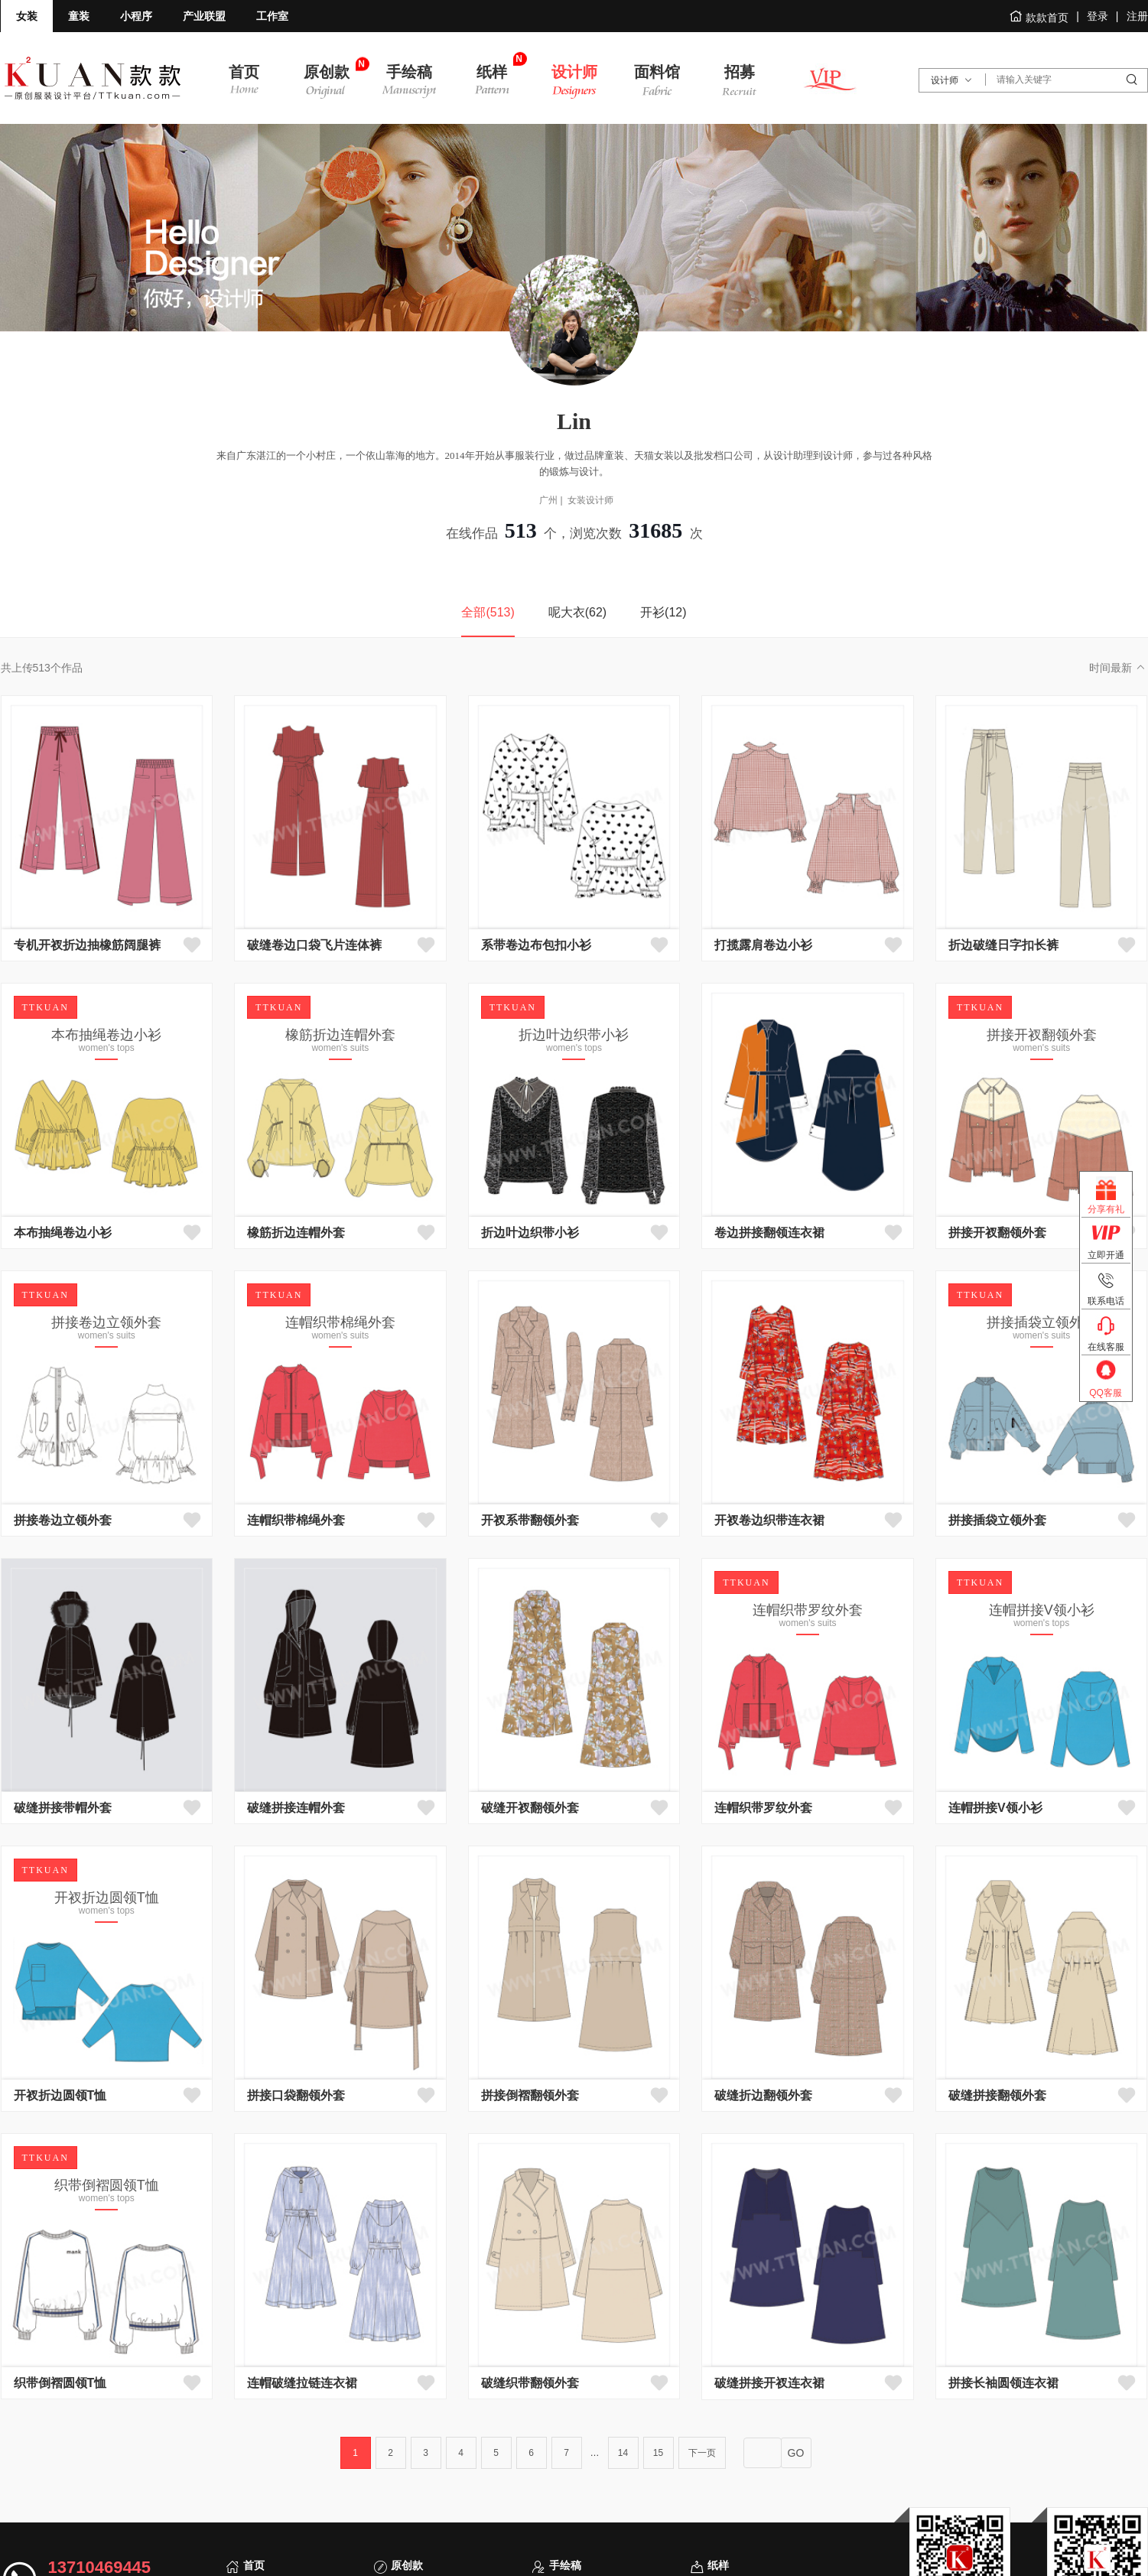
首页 (254, 2565)
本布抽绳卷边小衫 (63, 1232)
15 (658, 2453)
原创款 (407, 2565)
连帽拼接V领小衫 (995, 1807)
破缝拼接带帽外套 (63, 1807)
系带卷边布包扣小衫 (536, 944)
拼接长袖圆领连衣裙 (1003, 2382)
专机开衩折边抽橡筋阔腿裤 (87, 944)
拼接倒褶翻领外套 (530, 2095)
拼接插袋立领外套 (997, 1520)
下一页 (702, 2453)
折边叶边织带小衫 (530, 1232)
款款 (92, 78)
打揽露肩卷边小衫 (763, 944)
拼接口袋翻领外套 (296, 2095)
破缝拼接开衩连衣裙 (769, 2382)
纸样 (718, 2565)
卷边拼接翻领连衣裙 (769, 1232)
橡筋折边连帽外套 (296, 1232)
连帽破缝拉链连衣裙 (302, 2382)
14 (623, 2453)
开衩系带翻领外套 (530, 1520)
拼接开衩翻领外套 (997, 1232)
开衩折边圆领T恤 (60, 2095)
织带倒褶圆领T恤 (60, 2382)
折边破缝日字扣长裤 (1003, 944)
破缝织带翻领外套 (530, 2382)
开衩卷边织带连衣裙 (769, 1520)
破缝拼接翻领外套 (997, 2095)
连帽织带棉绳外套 (296, 1520)
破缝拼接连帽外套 (296, 1807)
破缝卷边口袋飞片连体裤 (314, 944)
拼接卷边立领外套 (63, 1520)
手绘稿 (565, 2565)
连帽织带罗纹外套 (763, 1807)
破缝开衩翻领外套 (530, 1807)
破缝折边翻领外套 (763, 2095)
